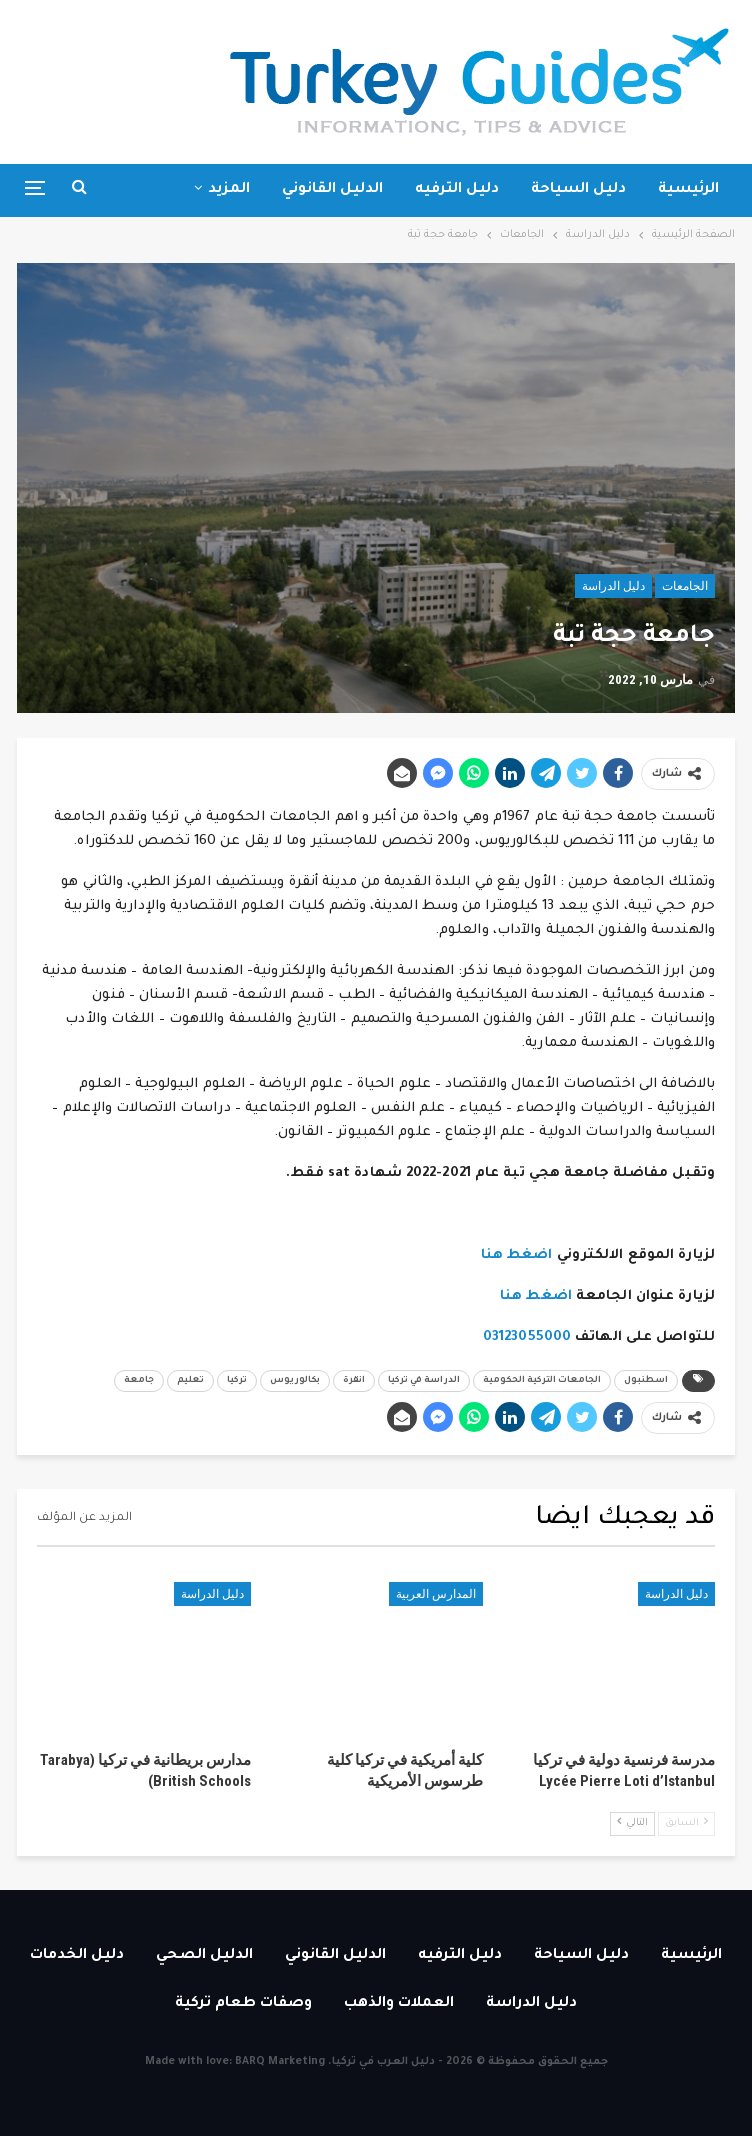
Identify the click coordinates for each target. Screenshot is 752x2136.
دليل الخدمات (77, 1956)
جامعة (139, 1381)
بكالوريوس (295, 1381)
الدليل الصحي (204, 1956)
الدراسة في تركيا (424, 1381)
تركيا (237, 1381)
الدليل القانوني (332, 190)
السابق (686, 1822)
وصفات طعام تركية (243, 2004)
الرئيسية (688, 190)
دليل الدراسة (613, 586)
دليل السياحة (578, 190)
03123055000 (527, 1337)
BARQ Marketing (280, 2062)
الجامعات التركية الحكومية (542, 1381)
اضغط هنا (517, 1255)
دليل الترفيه (457, 190)
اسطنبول (646, 1381)
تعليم (190, 1381)
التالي (632, 1822)
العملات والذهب (399, 2004)
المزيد (229, 190)
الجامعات (685, 586)
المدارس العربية (436, 1594)
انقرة (354, 1381)
